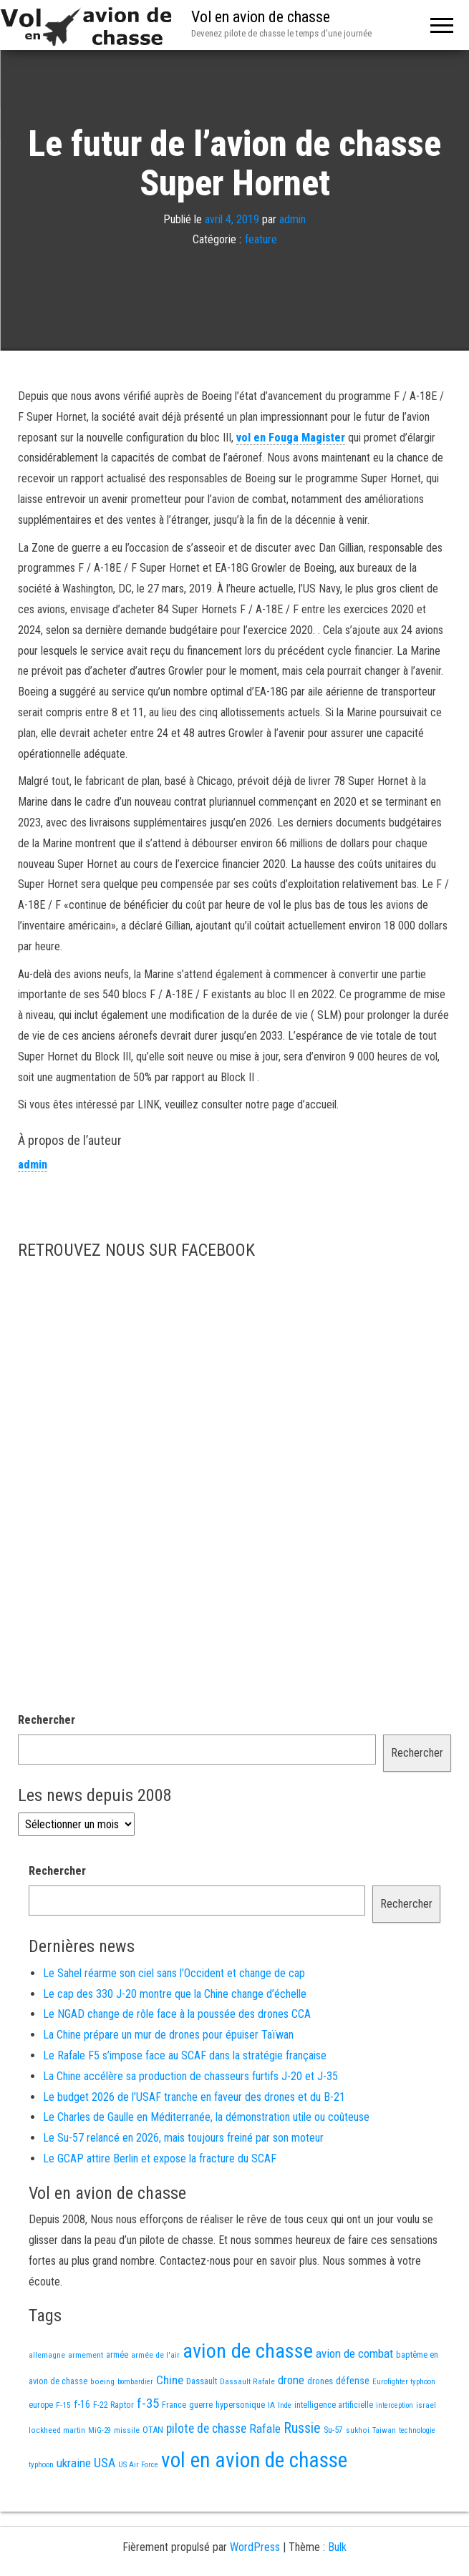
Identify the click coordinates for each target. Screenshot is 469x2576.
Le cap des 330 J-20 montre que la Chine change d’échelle (174, 1994)
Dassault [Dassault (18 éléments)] (201, 2381)
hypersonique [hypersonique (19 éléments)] (240, 2404)
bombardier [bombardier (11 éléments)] (135, 2381)
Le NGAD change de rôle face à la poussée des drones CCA (177, 2014)
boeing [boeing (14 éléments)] (102, 2381)
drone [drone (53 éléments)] (291, 2380)
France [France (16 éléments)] (174, 2405)
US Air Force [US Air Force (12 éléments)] (138, 2464)
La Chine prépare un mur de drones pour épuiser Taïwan (168, 2034)
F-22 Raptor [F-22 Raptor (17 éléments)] (113, 2404)
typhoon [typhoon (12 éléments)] (41, 2464)
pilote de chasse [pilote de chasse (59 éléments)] (206, 2428)
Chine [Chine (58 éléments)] (169, 2380)
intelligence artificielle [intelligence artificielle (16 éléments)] (333, 2405)
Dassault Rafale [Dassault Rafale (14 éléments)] (247, 2381)
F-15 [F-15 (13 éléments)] (63, 2405)
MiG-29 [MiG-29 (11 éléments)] (99, 2430)
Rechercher (46, 1720)
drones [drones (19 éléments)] (320, 2381)
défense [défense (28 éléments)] (352, 2381)
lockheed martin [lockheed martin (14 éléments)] (57, 2430)
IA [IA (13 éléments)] (271, 2405)
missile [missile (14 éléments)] (127, 2430)
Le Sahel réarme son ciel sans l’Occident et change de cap (174, 1973)
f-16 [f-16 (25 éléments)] (82, 2404)
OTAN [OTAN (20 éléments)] (152, 2429)
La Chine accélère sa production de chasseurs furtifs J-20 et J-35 (190, 2076)
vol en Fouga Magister (290, 437)
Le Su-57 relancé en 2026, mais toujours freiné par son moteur (183, 2138)
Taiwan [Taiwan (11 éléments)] (384, 2430)
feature (261, 240)
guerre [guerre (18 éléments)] (201, 2404)
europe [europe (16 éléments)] (41, 2405)
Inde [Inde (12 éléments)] (284, 2405)
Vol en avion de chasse (260, 17)
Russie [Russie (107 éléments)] (302, 2427)
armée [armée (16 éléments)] (117, 2355)
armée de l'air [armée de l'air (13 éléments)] (155, 2355)
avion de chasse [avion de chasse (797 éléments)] (248, 2351)
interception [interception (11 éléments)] (394, 2405)
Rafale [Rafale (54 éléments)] (265, 2428)
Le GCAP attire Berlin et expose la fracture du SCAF (159, 2158)
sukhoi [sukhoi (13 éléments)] (357, 2430)
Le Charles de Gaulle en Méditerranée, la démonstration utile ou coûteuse (206, 2117)
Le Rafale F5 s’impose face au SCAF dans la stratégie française (185, 2055)
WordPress (255, 2547)
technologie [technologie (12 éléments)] (417, 2430)
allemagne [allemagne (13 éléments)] (47, 2355)
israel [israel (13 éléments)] (426, 2405)
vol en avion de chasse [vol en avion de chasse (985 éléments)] (254, 2460)
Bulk (337, 2547)
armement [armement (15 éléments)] (85, 2355)
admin (292, 219)
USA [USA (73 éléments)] (104, 2462)
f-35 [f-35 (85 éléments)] (148, 2403)
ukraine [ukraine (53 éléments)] (74, 2463)
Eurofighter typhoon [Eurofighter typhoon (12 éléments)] (403, 2381)
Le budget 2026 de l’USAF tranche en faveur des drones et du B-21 (194, 2097)
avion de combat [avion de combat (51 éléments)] (354, 2353)
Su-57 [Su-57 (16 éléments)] (333, 2430)
